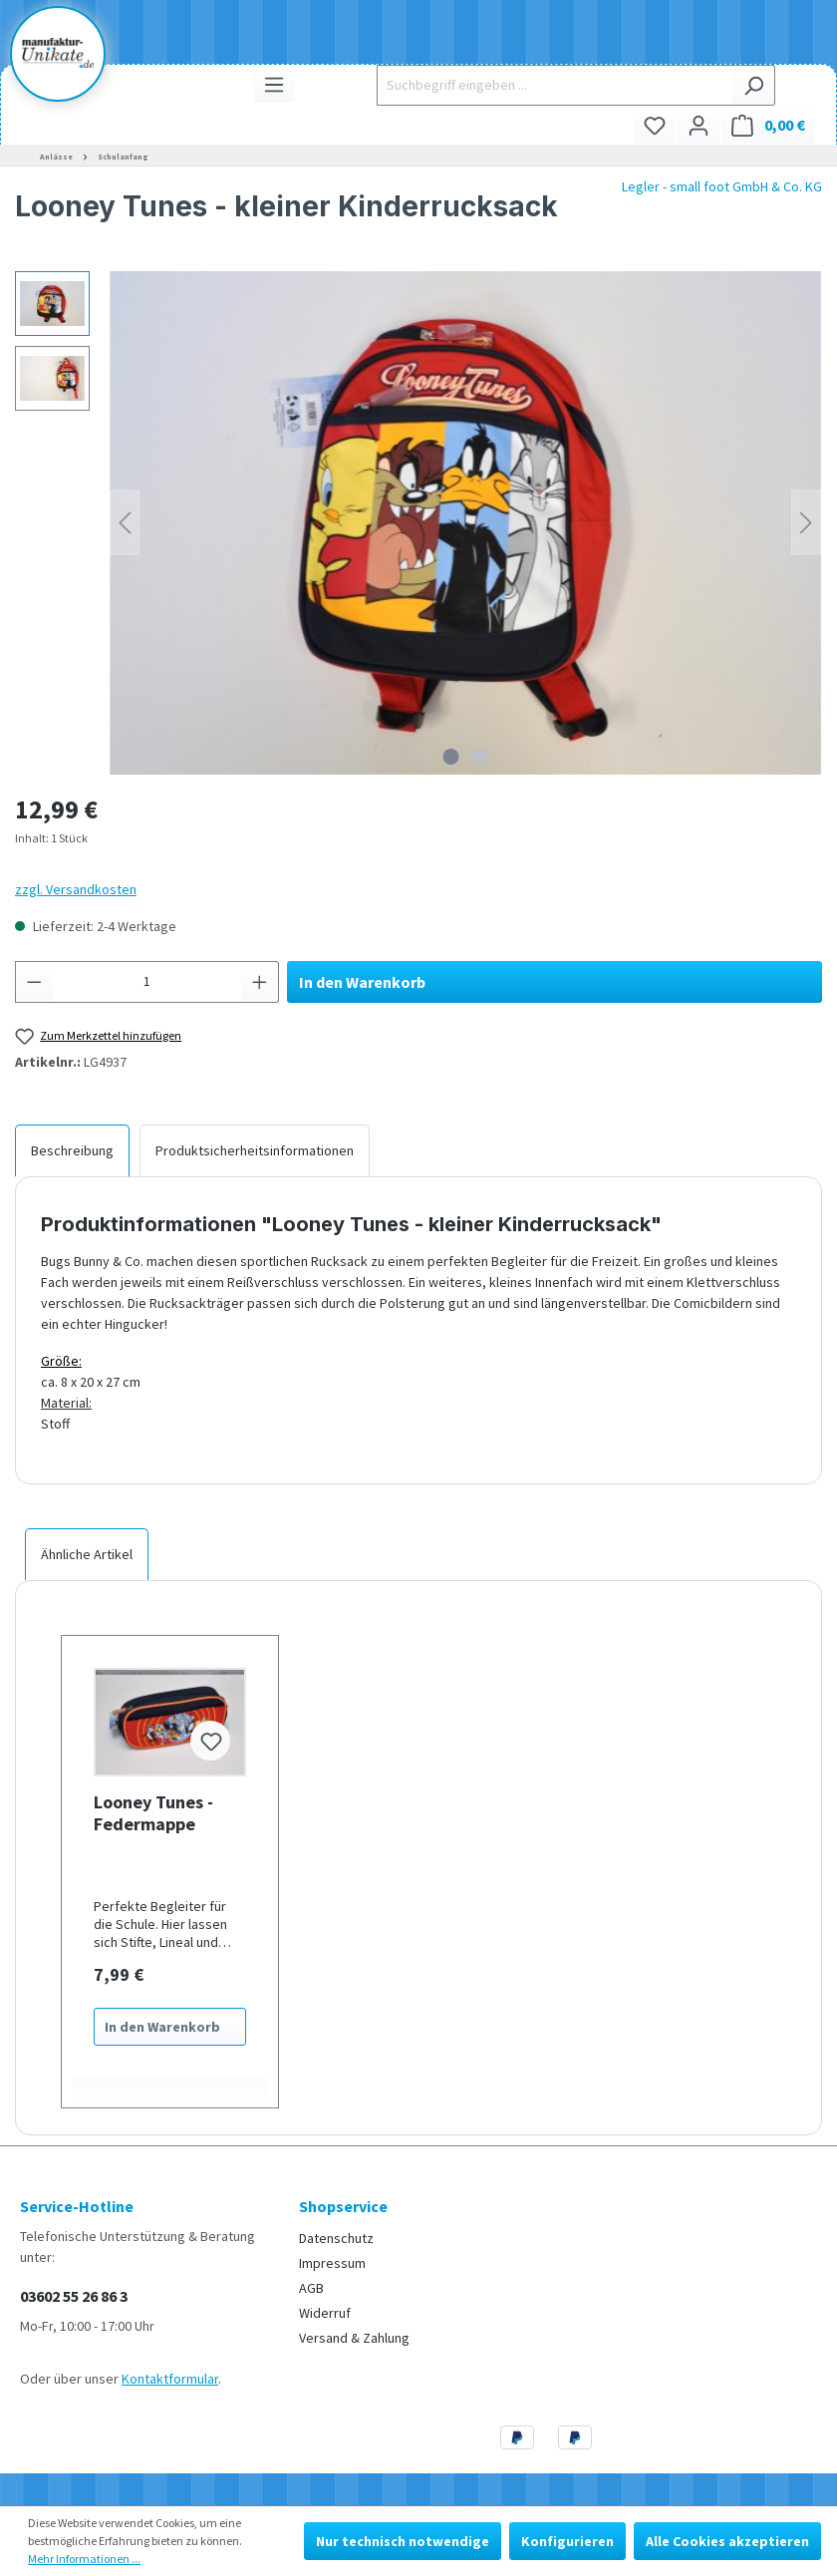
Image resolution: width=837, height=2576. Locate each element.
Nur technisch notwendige (402, 2541)
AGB (311, 2288)
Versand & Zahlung (354, 2338)
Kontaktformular (170, 2379)
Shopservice (343, 2206)
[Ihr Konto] (698, 125)
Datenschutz (336, 2238)
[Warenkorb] (768, 125)
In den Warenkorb (362, 982)
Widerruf (325, 2313)
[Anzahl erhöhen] (260, 982)
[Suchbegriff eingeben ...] (554, 85)
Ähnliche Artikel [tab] (87, 1554)
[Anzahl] (147, 982)
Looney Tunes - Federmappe (153, 1813)
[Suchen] (753, 85)
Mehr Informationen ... (84, 2558)
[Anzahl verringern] (34, 982)
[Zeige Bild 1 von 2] (451, 757)
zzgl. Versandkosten (76, 889)
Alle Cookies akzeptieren (727, 2541)
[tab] (72, 1150)
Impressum (332, 2263)
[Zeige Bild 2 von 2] (480, 757)
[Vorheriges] (125, 522)
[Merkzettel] (655, 125)
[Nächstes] (806, 522)
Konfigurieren (567, 2541)
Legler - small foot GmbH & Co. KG (722, 186)
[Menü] (274, 84)
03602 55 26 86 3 (74, 2296)
